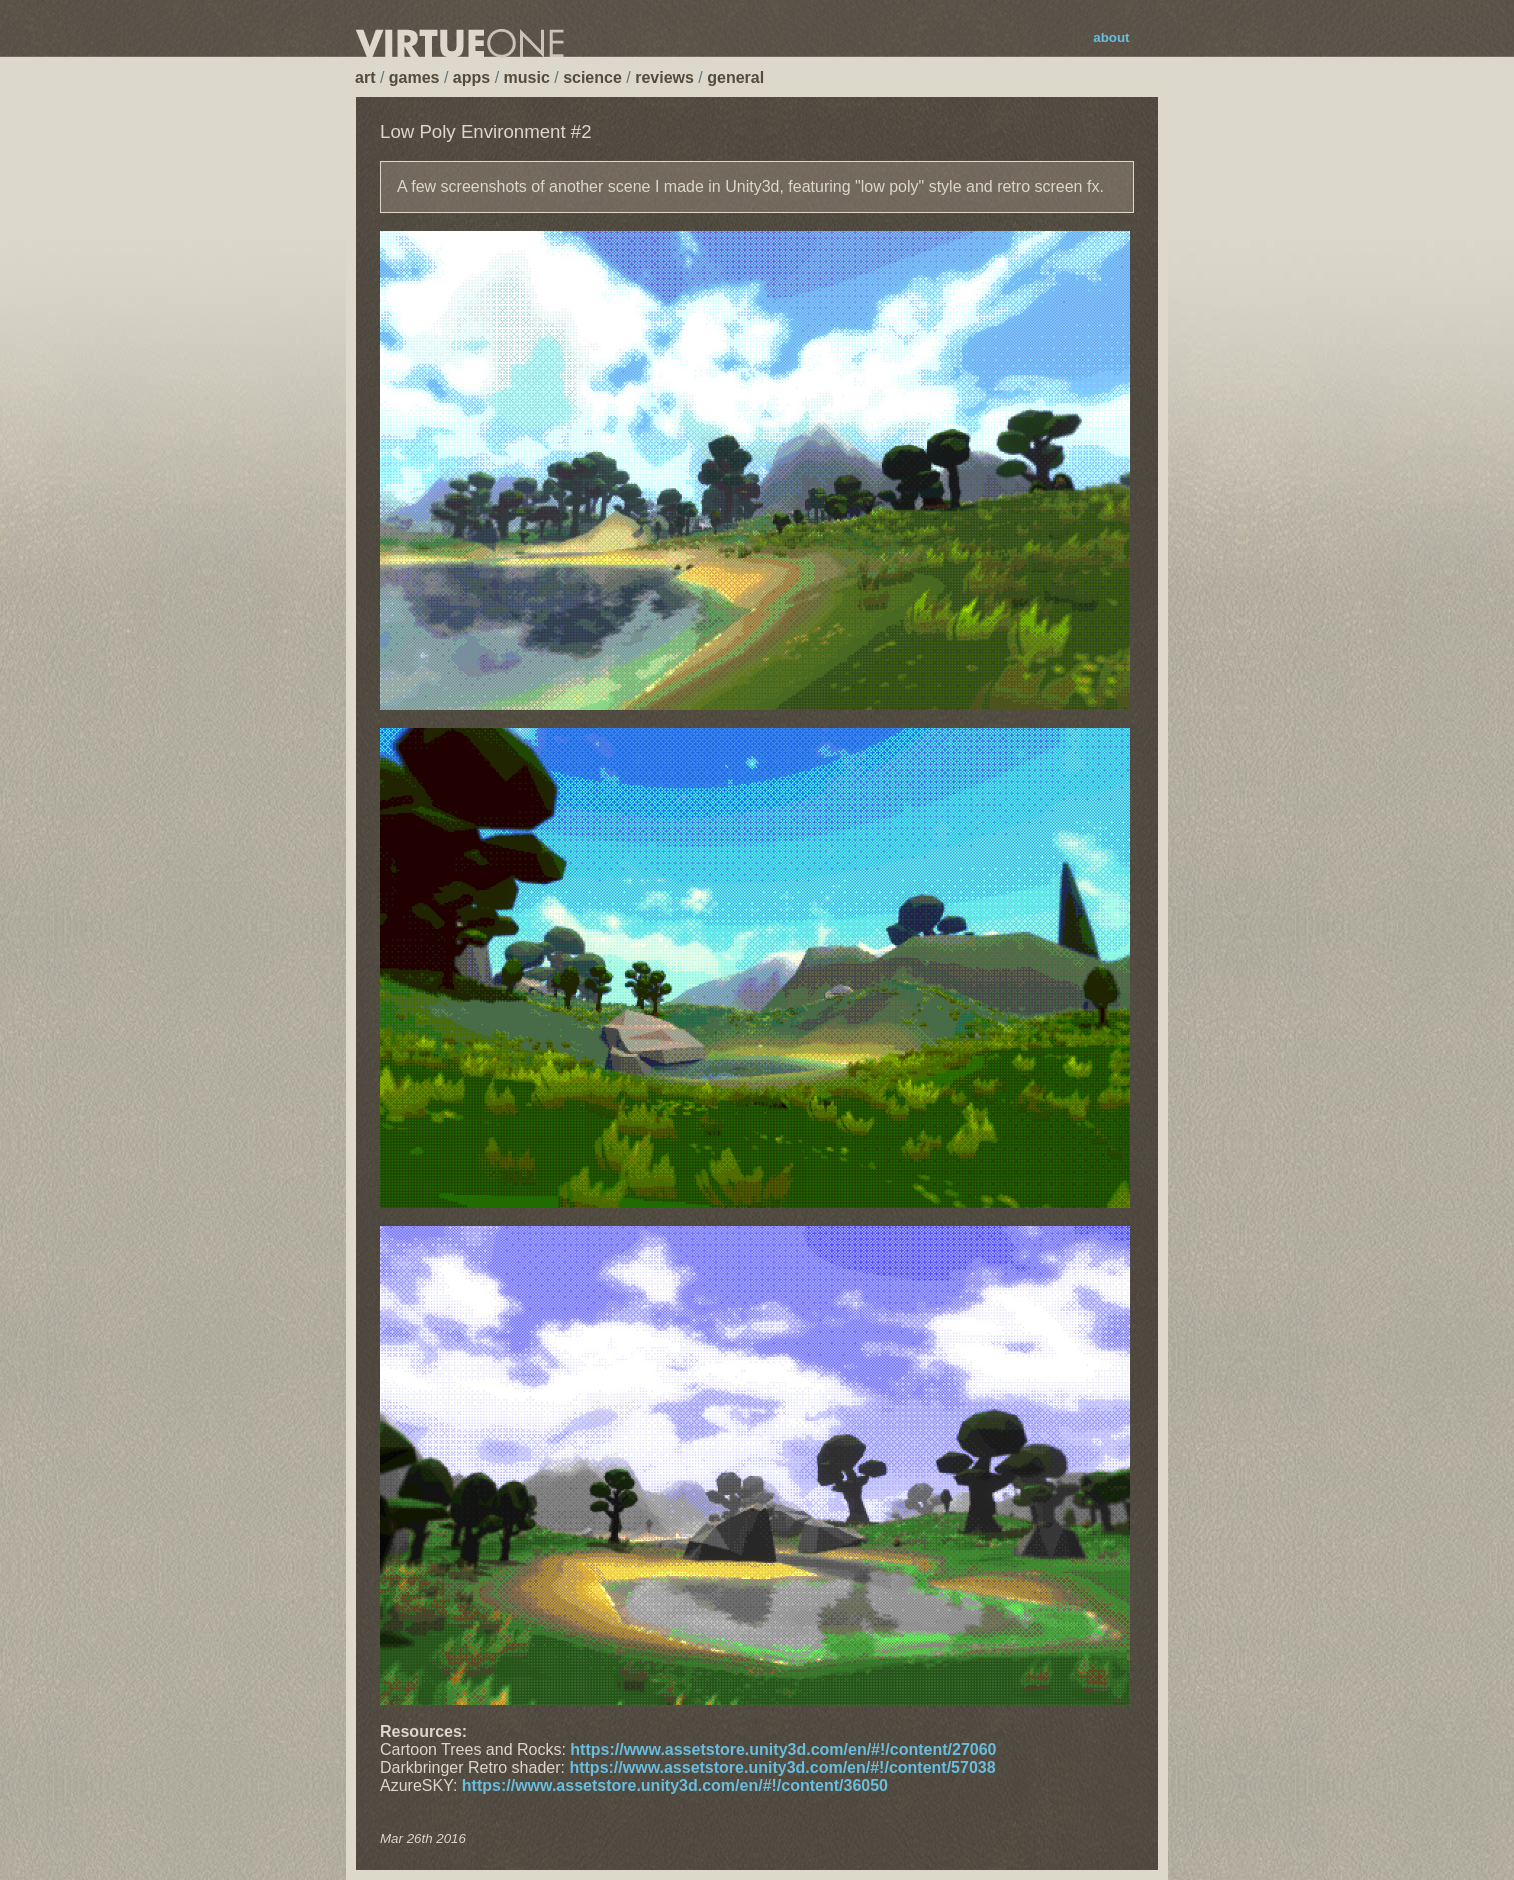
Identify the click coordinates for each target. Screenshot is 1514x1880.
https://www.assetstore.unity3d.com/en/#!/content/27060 (783, 1749)
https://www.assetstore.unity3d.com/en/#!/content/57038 (782, 1767)
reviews (664, 77)
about (1111, 37)
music (527, 77)
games (414, 77)
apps (471, 77)
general (735, 77)
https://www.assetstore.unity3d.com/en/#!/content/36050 (675, 1785)
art (365, 77)
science (592, 77)
